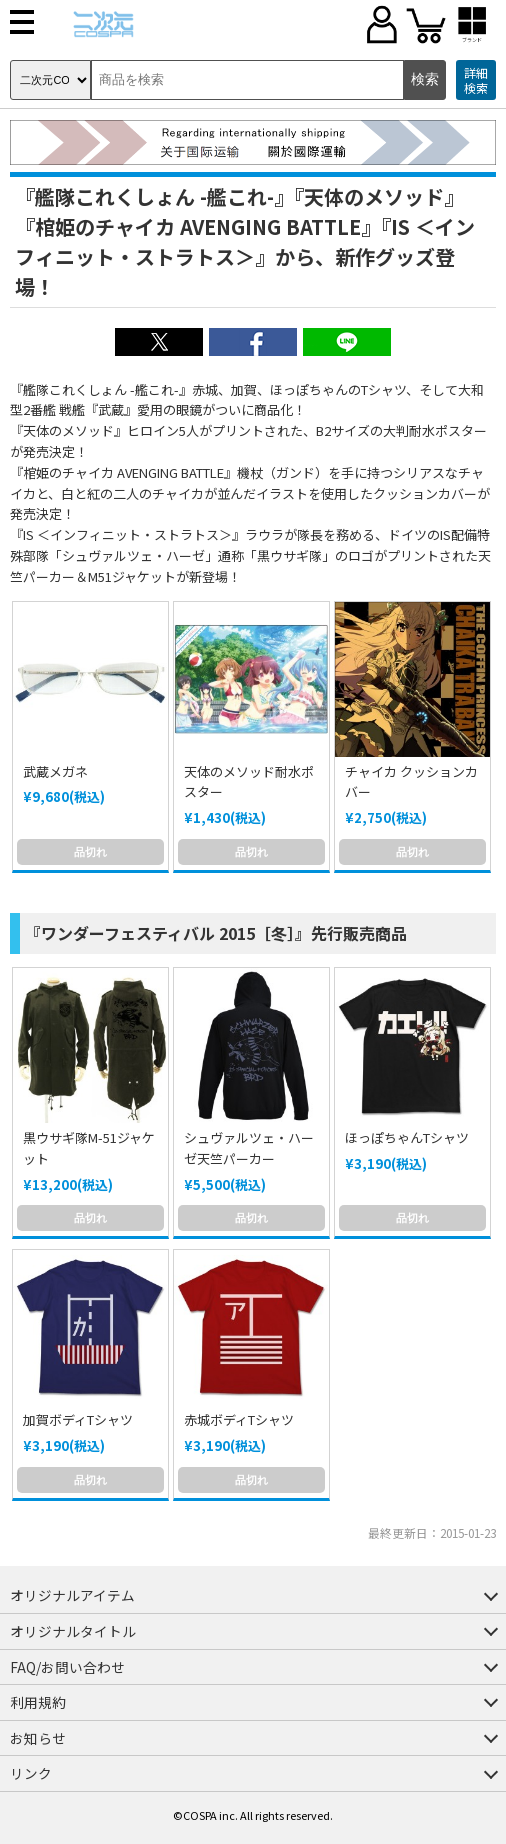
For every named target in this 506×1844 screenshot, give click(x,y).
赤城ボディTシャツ (239, 1419)
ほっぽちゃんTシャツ (407, 1137)
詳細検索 (476, 80)
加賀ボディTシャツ (78, 1419)
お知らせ (38, 1738)
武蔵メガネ (55, 771)
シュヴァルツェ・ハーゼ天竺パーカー (249, 1148)
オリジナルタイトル (73, 1631)
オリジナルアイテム (72, 1595)
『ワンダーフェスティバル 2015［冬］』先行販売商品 (216, 933)
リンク (31, 1773)
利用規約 (38, 1702)
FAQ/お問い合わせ (67, 1667)
